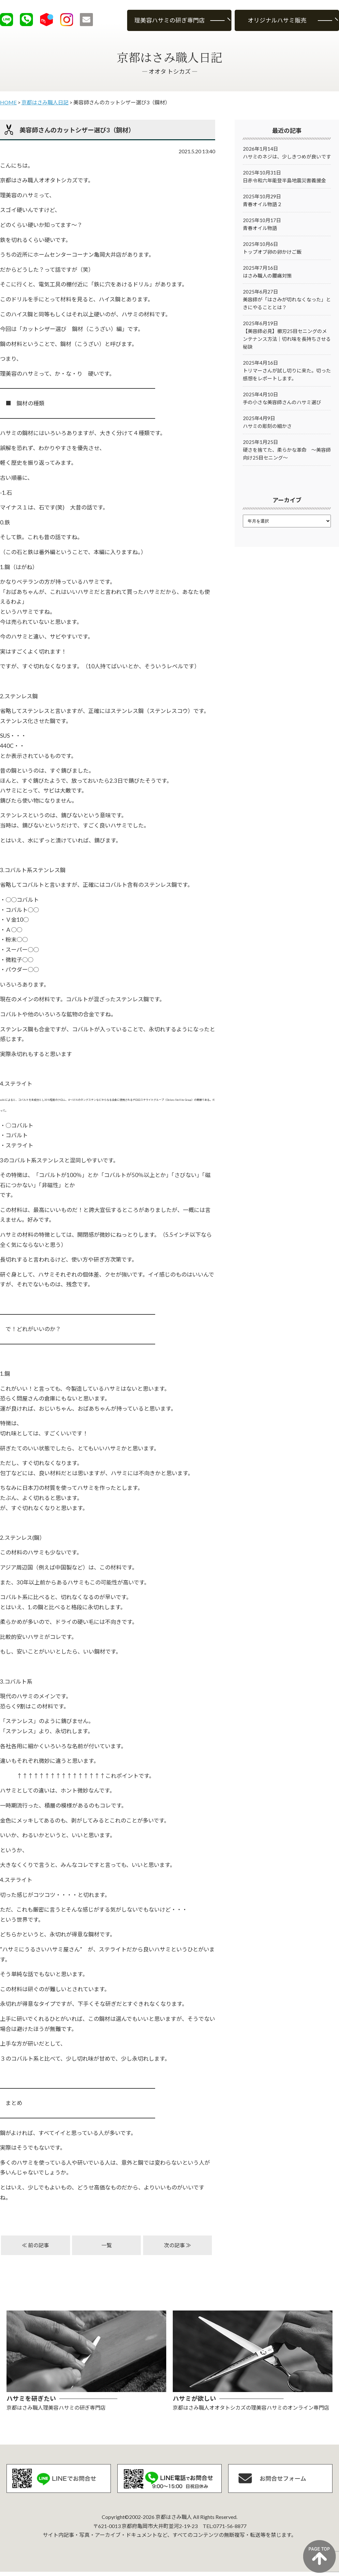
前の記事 (38, 2245)
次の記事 (174, 2245)
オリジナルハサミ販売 (277, 20)
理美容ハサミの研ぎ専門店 (169, 20)
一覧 (106, 2245)
